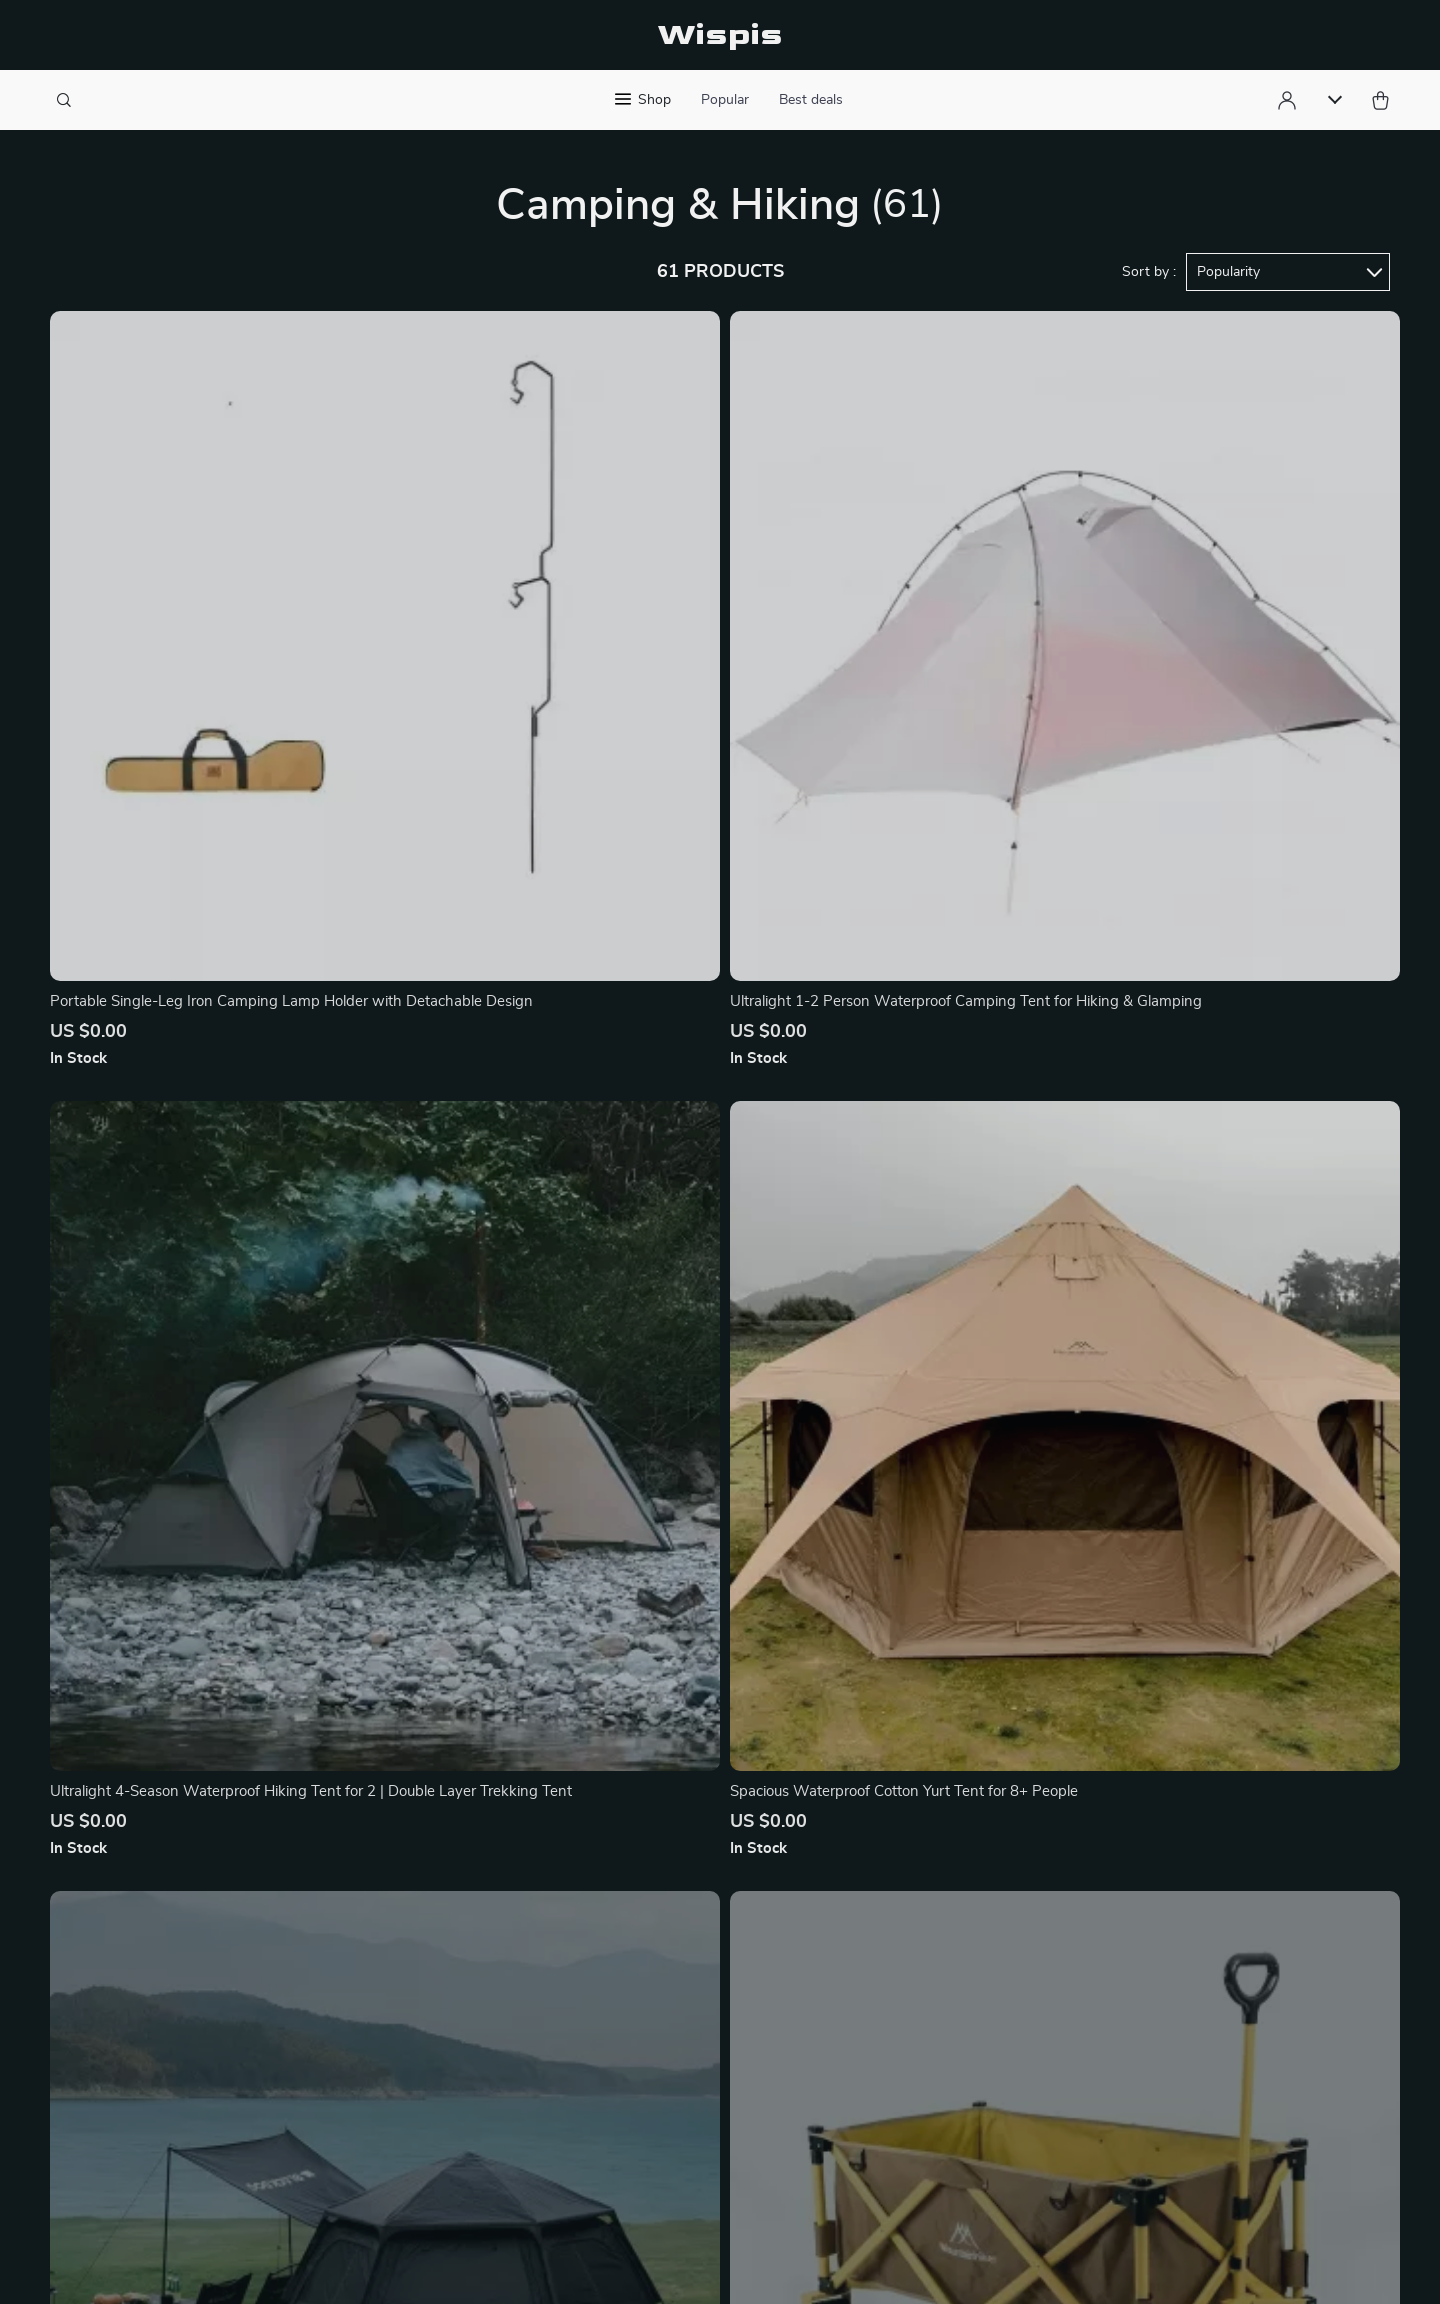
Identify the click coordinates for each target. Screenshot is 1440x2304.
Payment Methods (710, 2073)
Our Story (490, 1941)
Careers (482, 2073)
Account (878, 2040)
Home (869, 1941)
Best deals (811, 100)
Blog (471, 2007)
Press (475, 2040)
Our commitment (1098, 2056)
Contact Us (686, 1941)
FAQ (663, 2007)
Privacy (585, 2268)
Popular (725, 100)
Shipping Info (694, 1974)
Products (880, 1974)
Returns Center (700, 2040)
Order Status (692, 2106)
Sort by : (1149, 272)
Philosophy (494, 1974)
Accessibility (653, 2268)
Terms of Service (513, 2106)
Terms (544, 2268)
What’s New (891, 2007)
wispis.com (1078, 1941)
